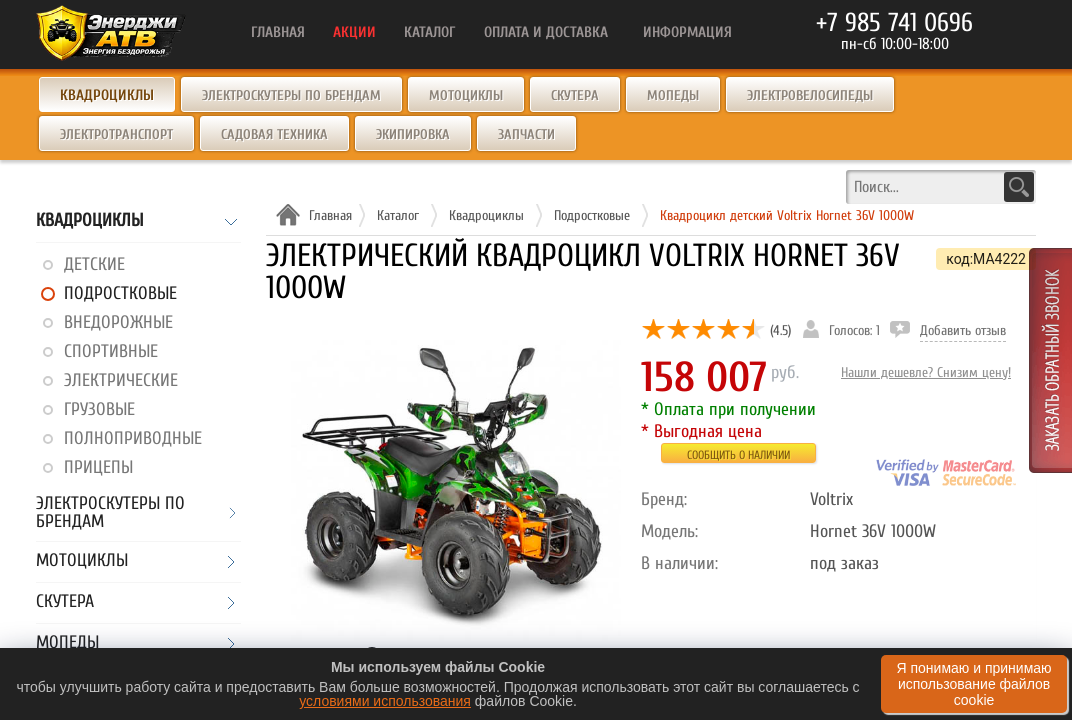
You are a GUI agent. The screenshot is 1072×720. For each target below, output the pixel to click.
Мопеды (673, 95)
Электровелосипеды (810, 95)
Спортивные (111, 351)
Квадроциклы (89, 221)
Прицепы (98, 467)
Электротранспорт (116, 134)
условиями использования (385, 701)
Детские (94, 264)
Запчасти (526, 134)
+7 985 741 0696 (894, 23)
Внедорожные (118, 322)
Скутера (575, 95)
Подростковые (120, 293)
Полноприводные (133, 438)
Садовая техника (274, 134)
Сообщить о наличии (738, 455)
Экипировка (413, 134)
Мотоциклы (466, 95)
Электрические (121, 380)
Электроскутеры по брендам (291, 95)
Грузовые (99, 409)
